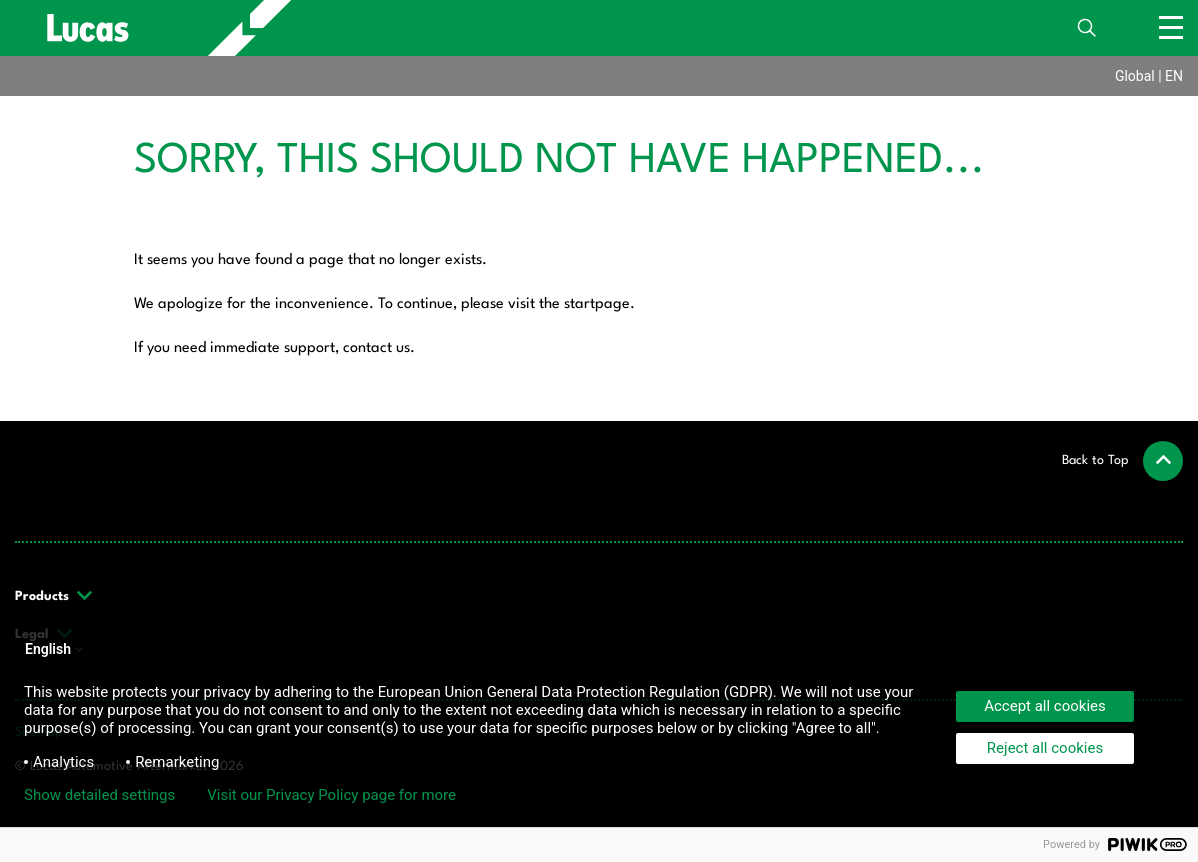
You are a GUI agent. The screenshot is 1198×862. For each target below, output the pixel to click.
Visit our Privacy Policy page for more (331, 795)
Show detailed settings (99, 795)
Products (54, 596)
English (56, 649)
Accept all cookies (1045, 706)
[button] (1122, 461)
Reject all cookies (1045, 748)
